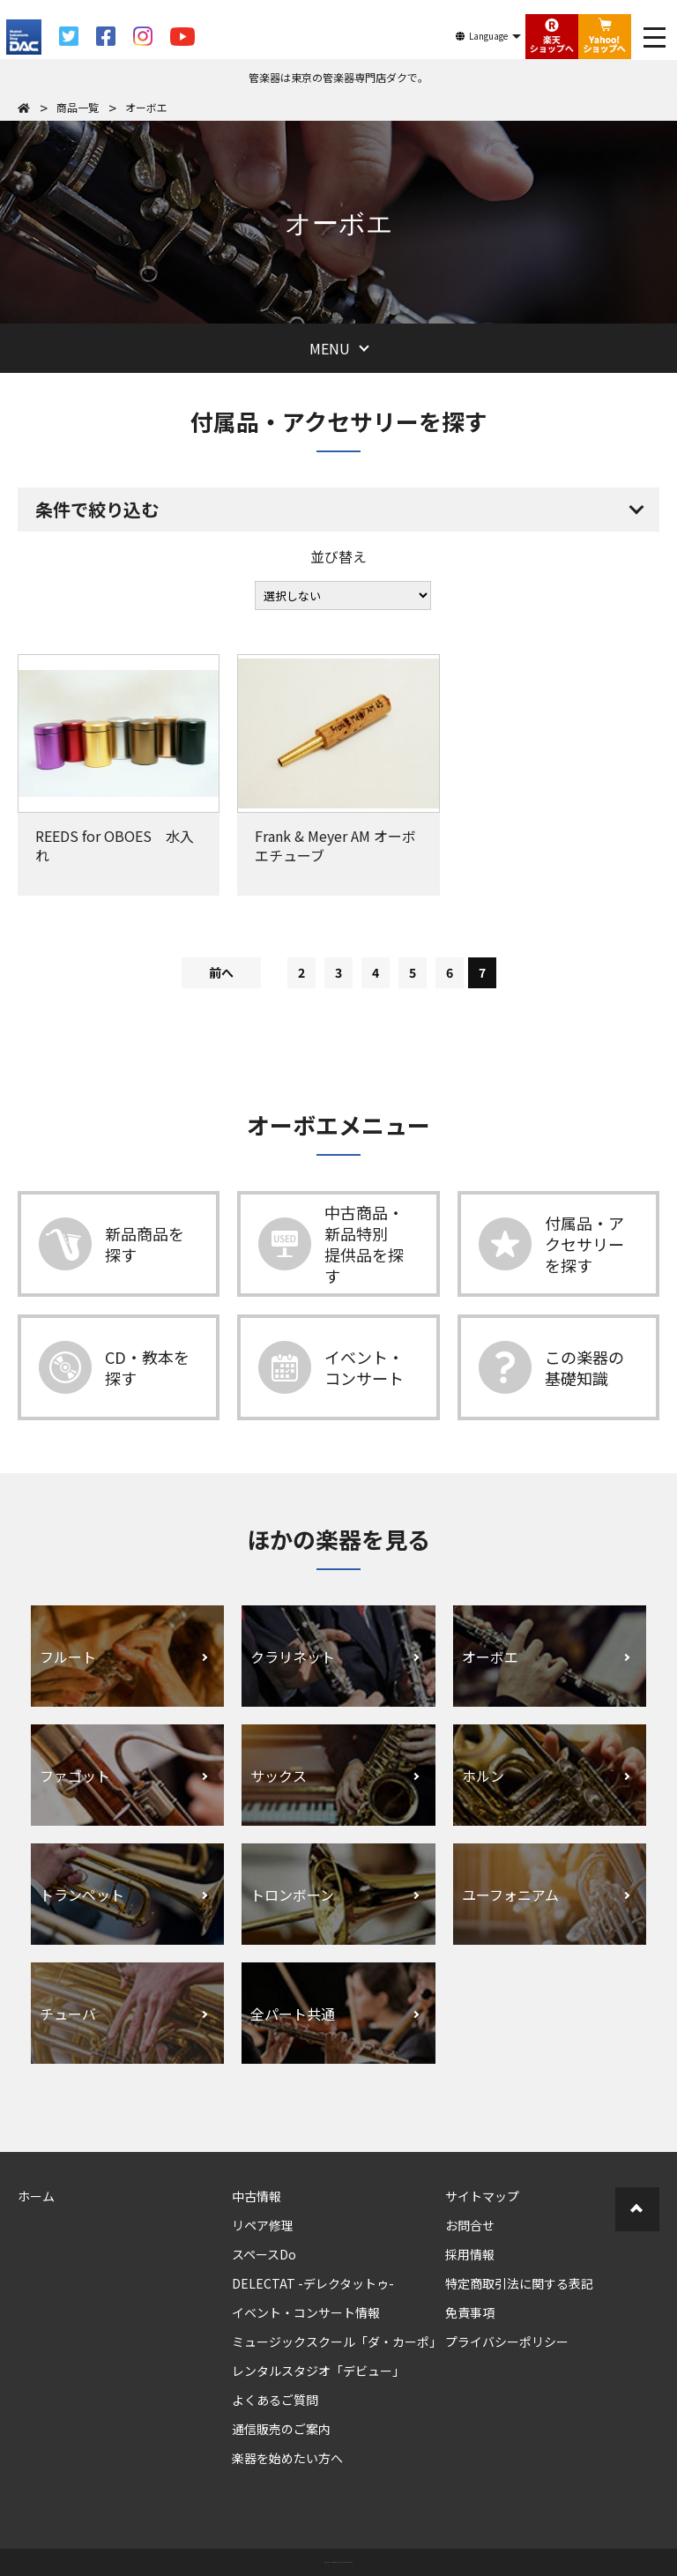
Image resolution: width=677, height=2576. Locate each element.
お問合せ (470, 2225)
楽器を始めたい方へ (287, 2458)
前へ (221, 972)
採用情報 (470, 2254)
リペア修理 (263, 2225)
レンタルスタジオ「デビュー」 (318, 2370)
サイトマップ (482, 2196)
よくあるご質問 (275, 2399)
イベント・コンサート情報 (306, 2312)
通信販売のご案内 (281, 2429)
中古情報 (256, 2196)
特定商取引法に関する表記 (519, 2283)
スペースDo (264, 2254)
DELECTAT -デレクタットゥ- (313, 2283)
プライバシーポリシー (507, 2341)
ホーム (36, 2196)
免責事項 (470, 2312)
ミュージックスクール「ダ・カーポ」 (337, 2341)
